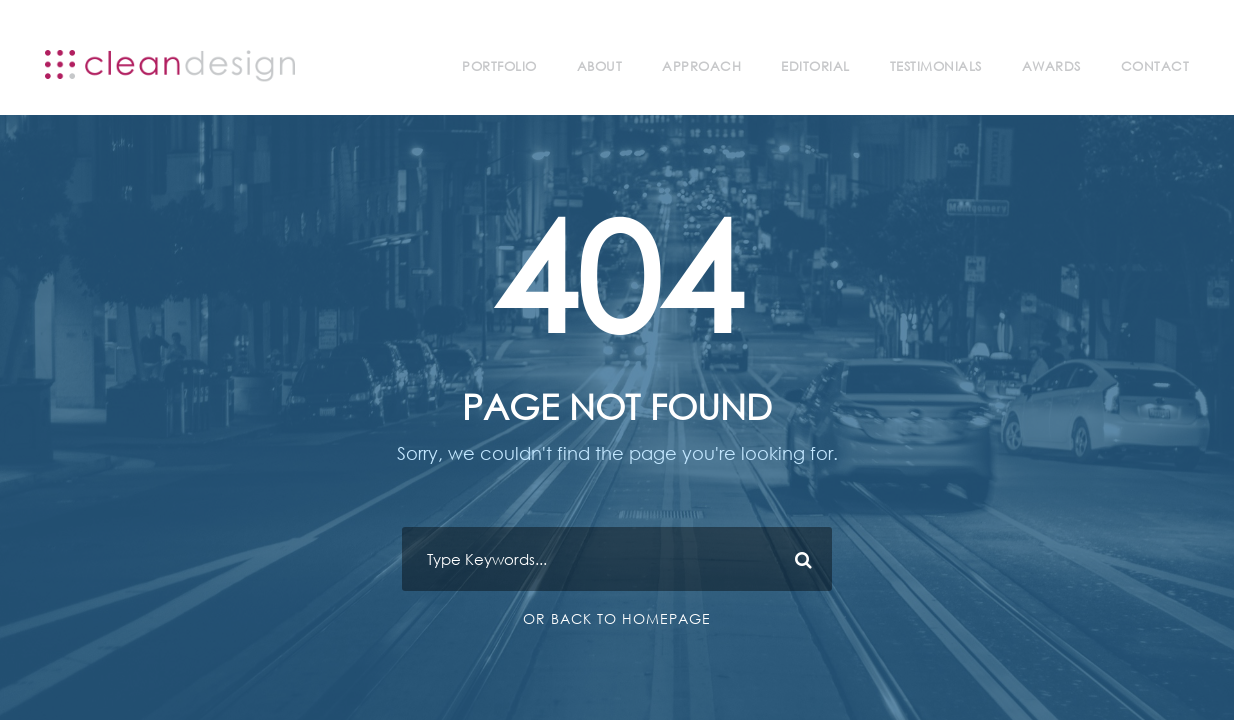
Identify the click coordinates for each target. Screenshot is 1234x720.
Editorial (815, 66)
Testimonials (936, 66)
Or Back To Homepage (617, 618)
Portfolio (499, 66)
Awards (1051, 66)
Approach (701, 66)
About (600, 66)
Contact (1155, 66)
